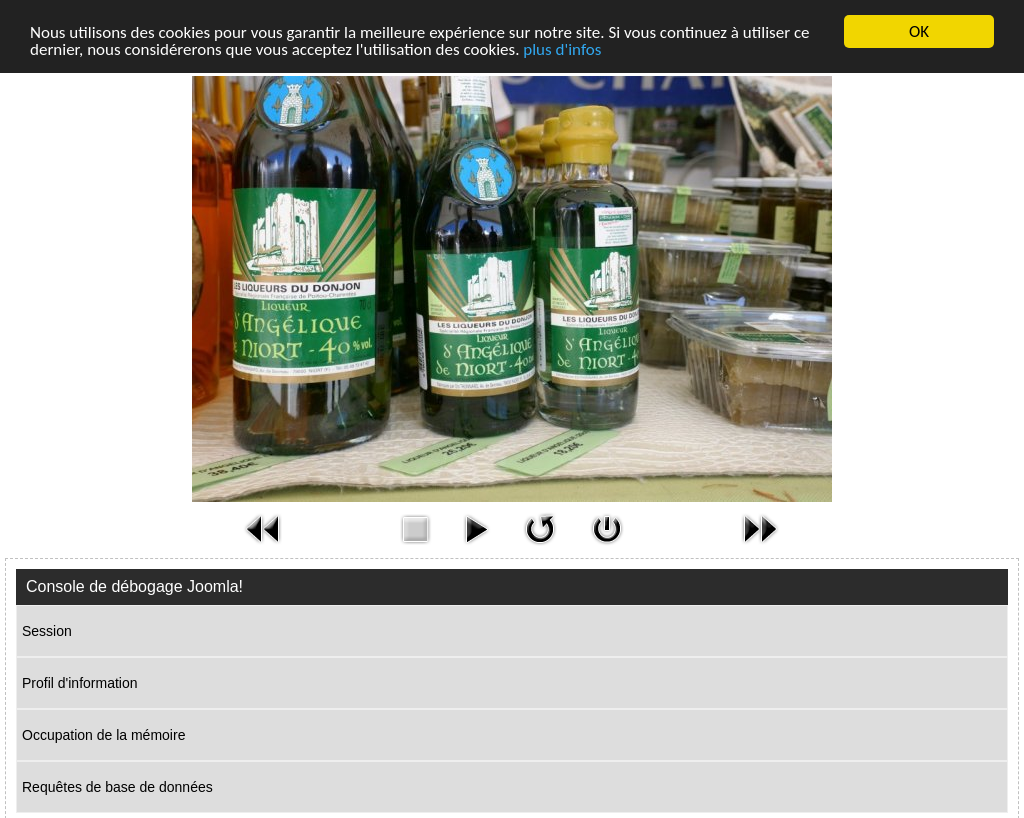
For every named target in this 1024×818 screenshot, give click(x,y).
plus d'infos (562, 49)
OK (919, 31)
